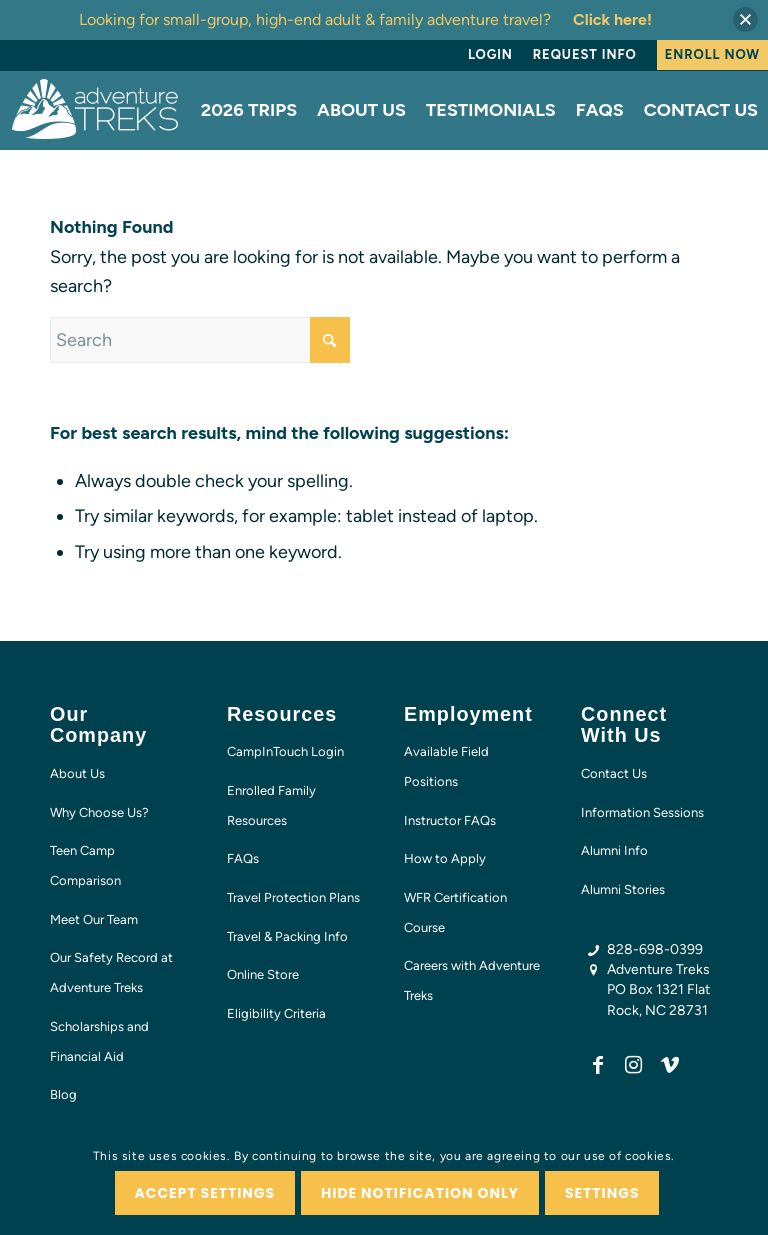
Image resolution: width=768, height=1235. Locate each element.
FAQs (243, 858)
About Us (77, 773)
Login (490, 54)
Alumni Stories (623, 889)
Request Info (585, 54)
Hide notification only (420, 1193)
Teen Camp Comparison (85, 865)
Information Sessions (642, 812)
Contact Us (614, 773)
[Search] (200, 340)
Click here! (612, 19)
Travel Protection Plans (293, 897)
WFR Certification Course (455, 912)
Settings (602, 1193)
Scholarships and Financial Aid (99, 1041)
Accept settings (205, 1193)
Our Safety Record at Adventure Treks (111, 972)
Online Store (263, 974)
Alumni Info (614, 850)
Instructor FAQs (450, 820)
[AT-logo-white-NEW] (96, 110)
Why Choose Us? (99, 812)
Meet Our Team (94, 919)
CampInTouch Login (285, 751)
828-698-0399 (655, 949)
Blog (63, 1094)
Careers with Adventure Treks (472, 980)
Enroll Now (712, 54)
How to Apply (445, 858)
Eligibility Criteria (276, 1013)
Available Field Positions (446, 766)
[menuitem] (490, 55)
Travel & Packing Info (287, 936)
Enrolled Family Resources (271, 805)
